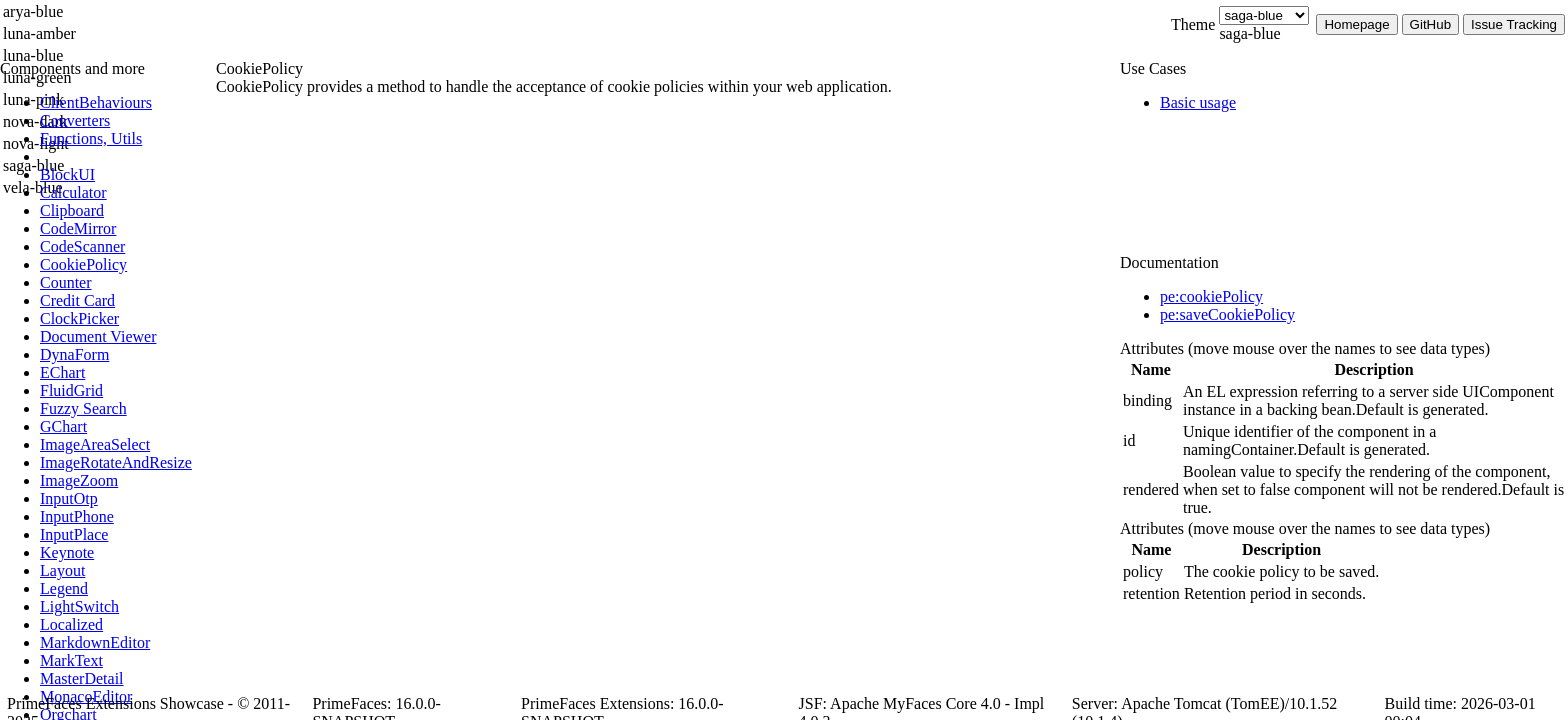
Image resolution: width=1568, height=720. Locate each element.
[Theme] (1264, 15)
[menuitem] (125, 103)
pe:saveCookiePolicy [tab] (1227, 314)
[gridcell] (1151, 401)
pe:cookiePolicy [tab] (1211, 296)
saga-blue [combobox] (1249, 33)
